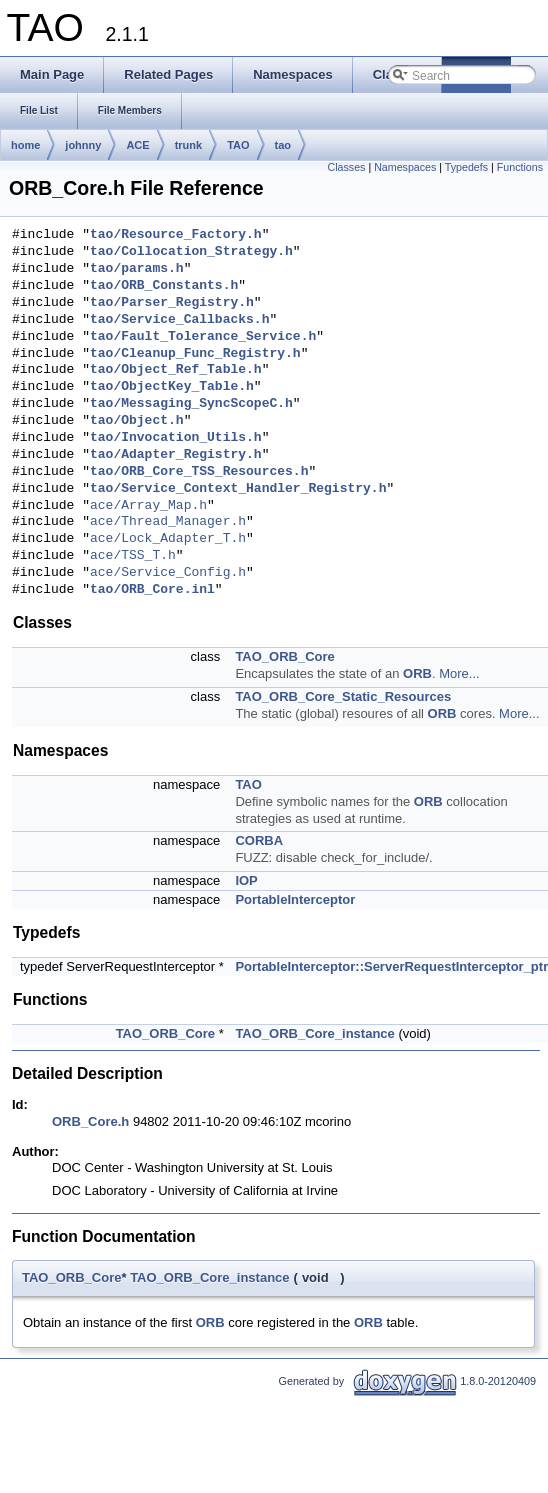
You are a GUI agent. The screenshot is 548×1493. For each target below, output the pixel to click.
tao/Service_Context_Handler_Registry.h (238, 489)
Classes (347, 167)
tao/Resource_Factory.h (176, 235)
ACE (137, 145)
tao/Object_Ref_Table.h (176, 370)
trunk (189, 145)
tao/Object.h (137, 421)
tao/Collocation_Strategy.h (191, 252)
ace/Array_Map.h (148, 506)
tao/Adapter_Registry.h (176, 455)
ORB (417, 673)
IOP (246, 880)
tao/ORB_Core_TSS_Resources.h (199, 472)
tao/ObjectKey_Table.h (172, 387)
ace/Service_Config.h (168, 573)
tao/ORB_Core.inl (152, 590)
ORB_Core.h (90, 1121)
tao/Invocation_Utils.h (176, 438)
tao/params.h (137, 269)
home (25, 145)
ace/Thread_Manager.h (168, 522)
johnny (83, 145)
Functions (520, 167)
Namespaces (405, 167)
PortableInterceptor (295, 899)
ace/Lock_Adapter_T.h (168, 539)
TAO (238, 145)
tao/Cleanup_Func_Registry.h (195, 354)
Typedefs (466, 167)
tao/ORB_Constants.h (164, 286)
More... (459, 673)
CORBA (259, 840)
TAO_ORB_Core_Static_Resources (343, 696)
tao (283, 145)
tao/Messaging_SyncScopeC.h (191, 404)
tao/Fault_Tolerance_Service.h (203, 337)
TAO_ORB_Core (284, 656)
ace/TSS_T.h (133, 556)
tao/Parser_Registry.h (172, 303)
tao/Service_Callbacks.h (179, 320)
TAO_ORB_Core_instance (314, 1033)
